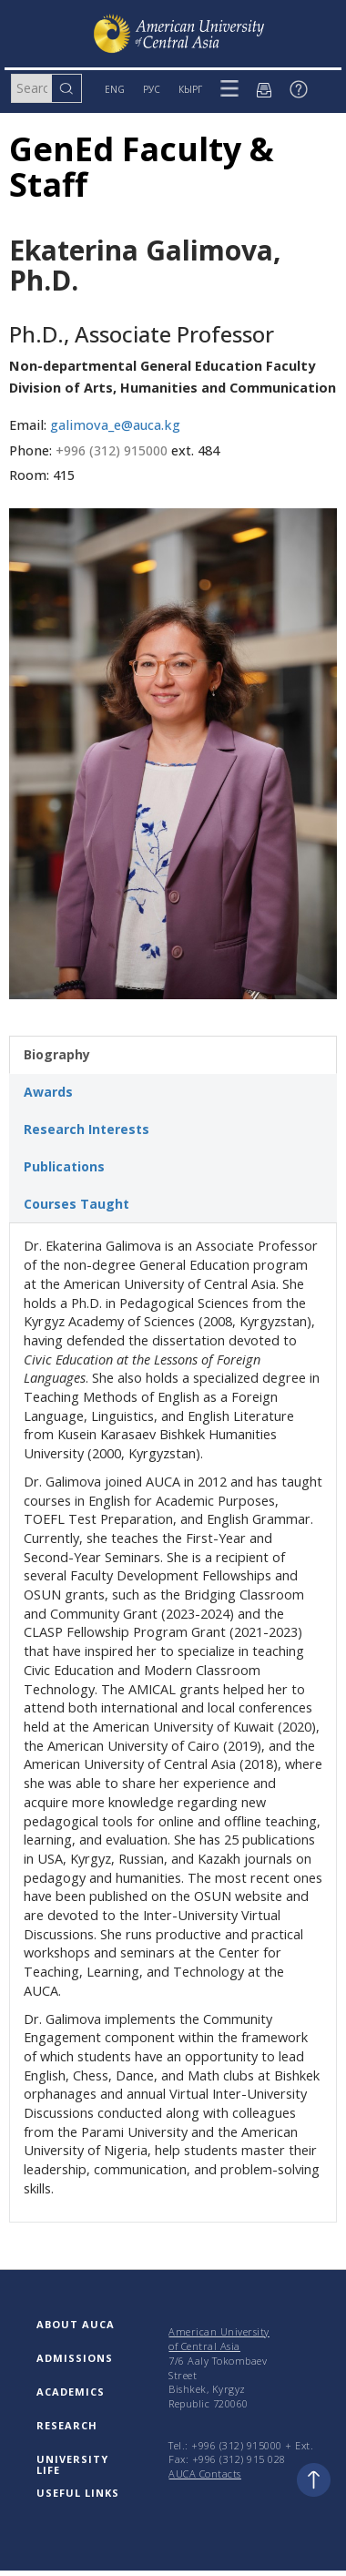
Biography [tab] (57, 1054)
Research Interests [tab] (86, 1129)
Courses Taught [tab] (76, 1203)
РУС (151, 89)
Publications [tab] (64, 1166)
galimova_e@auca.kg (115, 425)
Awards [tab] (48, 1091)
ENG (115, 89)
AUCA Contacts (204, 2473)
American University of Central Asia (219, 2339)
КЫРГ (190, 89)
